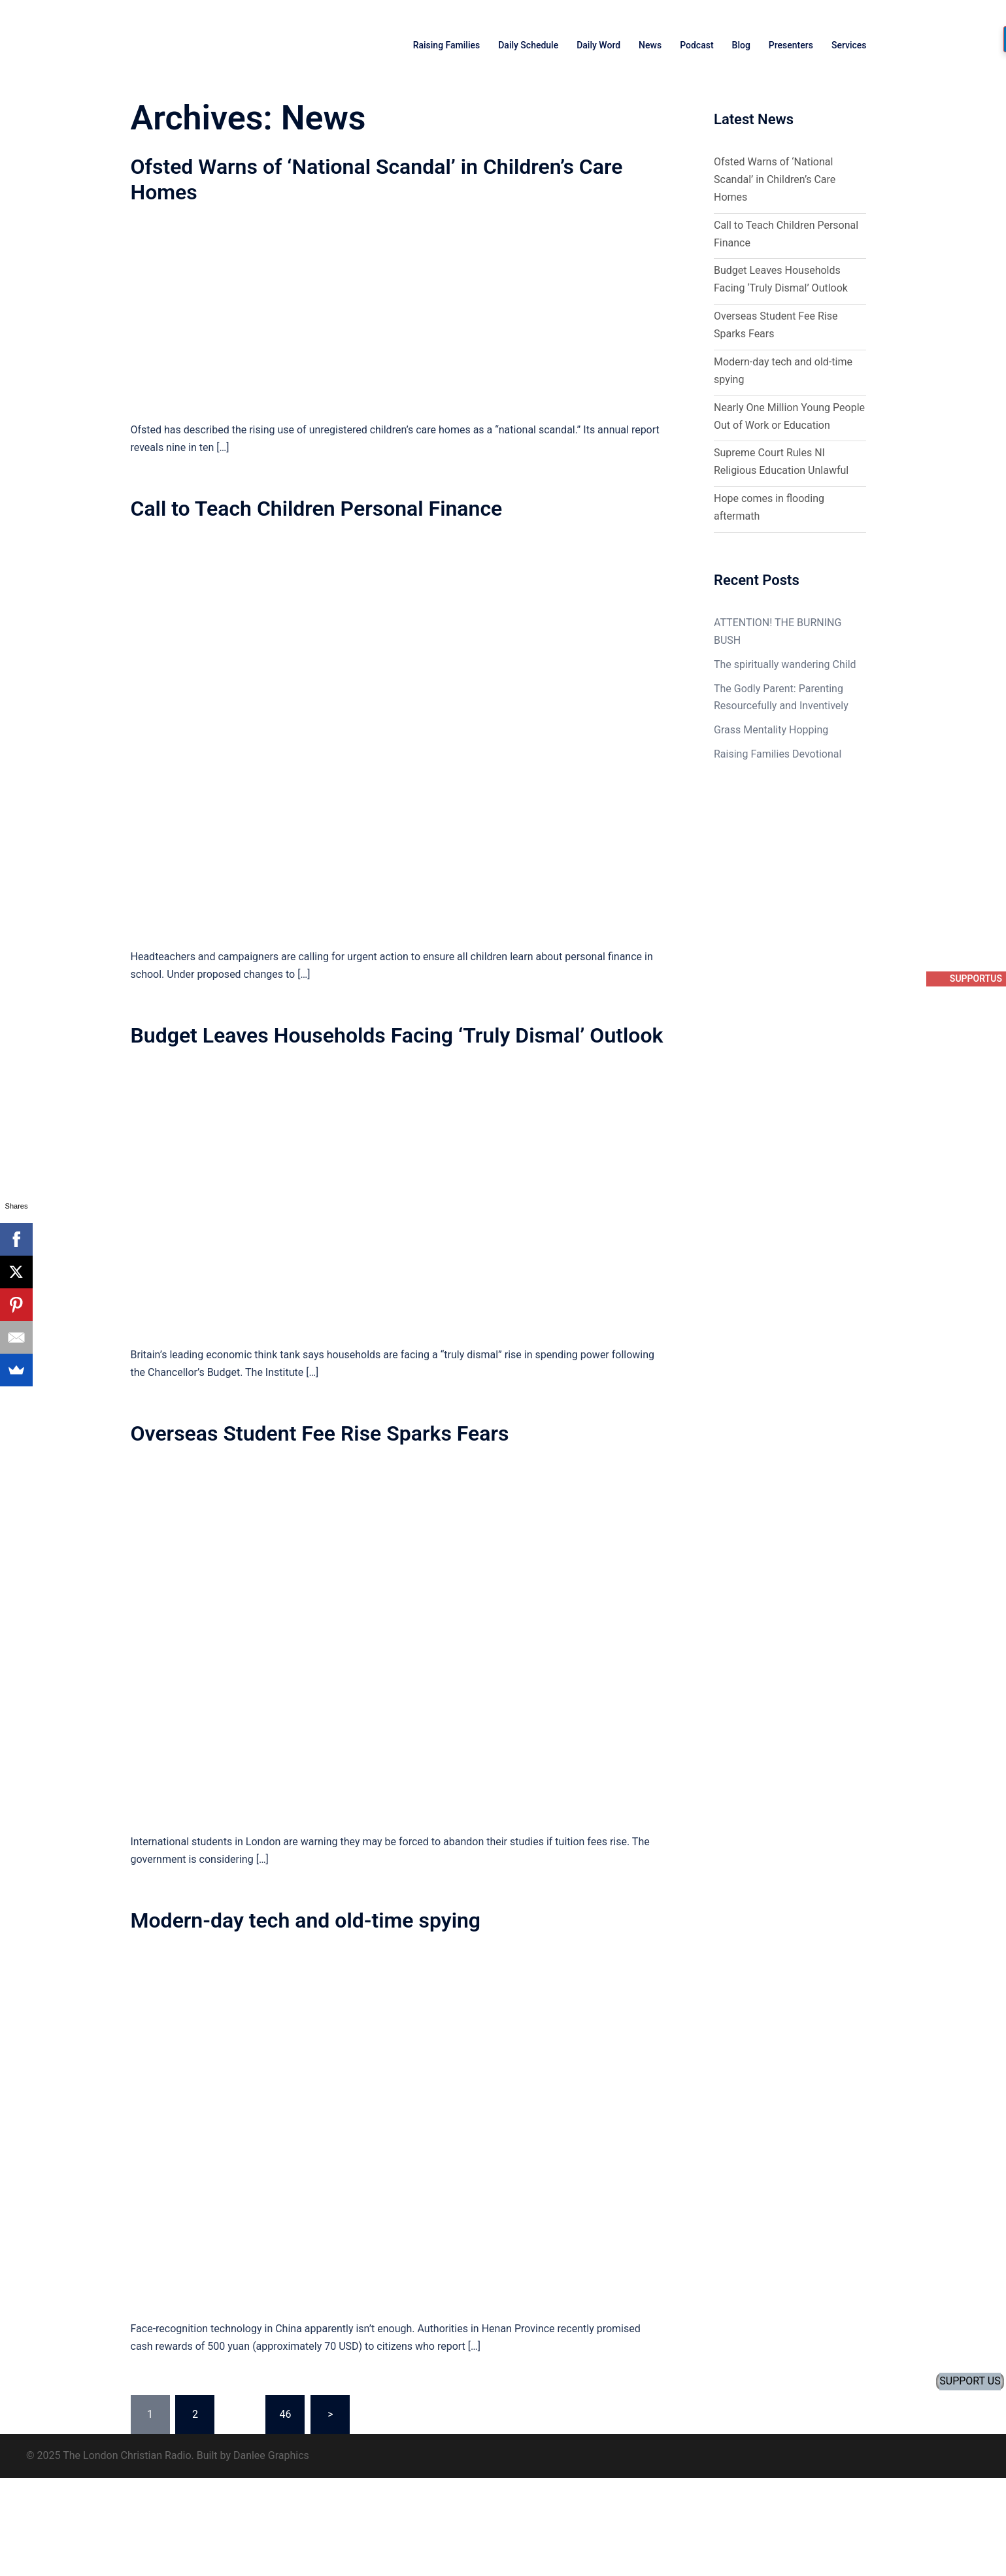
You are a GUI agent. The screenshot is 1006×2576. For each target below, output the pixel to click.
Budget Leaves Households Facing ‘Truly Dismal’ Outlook (397, 1035)
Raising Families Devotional (777, 754)
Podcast (696, 45)
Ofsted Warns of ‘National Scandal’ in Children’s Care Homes (774, 179)
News (650, 45)
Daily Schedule (528, 45)
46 (285, 2414)
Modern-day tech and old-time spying (306, 1920)
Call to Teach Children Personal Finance (317, 508)
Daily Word (598, 45)
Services (849, 45)
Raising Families (446, 45)
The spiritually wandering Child (785, 664)
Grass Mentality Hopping (771, 730)
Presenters (791, 45)
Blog (741, 45)
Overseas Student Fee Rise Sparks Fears (320, 1433)
